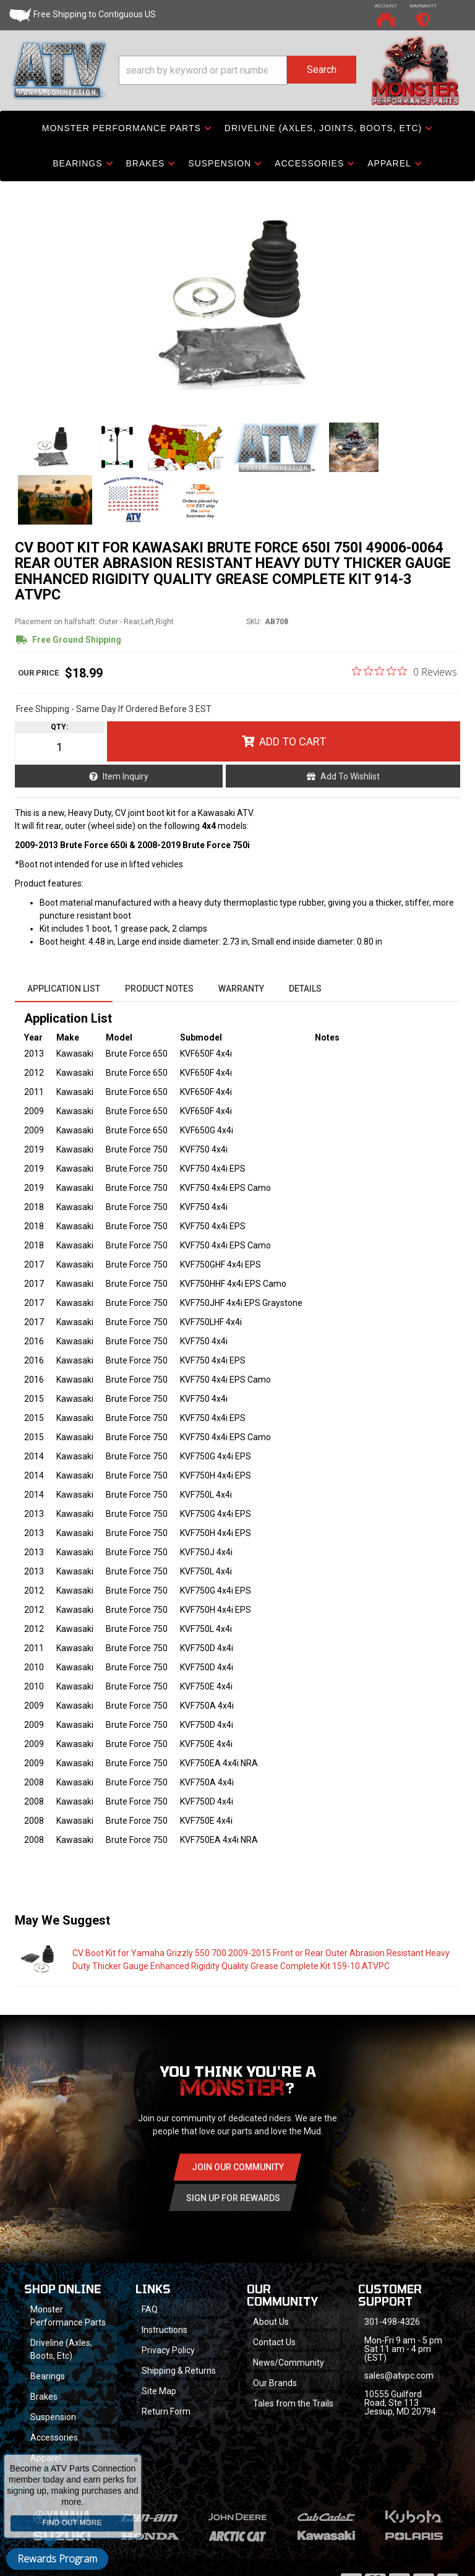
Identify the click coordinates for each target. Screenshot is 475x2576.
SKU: (254, 621)
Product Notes (159, 989)
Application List (63, 989)
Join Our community (238, 2167)
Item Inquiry (125, 776)
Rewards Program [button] (57, 2558)
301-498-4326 (392, 2322)
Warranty (241, 989)
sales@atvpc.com (399, 2376)
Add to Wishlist (350, 776)
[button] (237, 70)
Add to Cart (292, 741)
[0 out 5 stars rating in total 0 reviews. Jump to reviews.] (404, 671)
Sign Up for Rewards (233, 2198)
